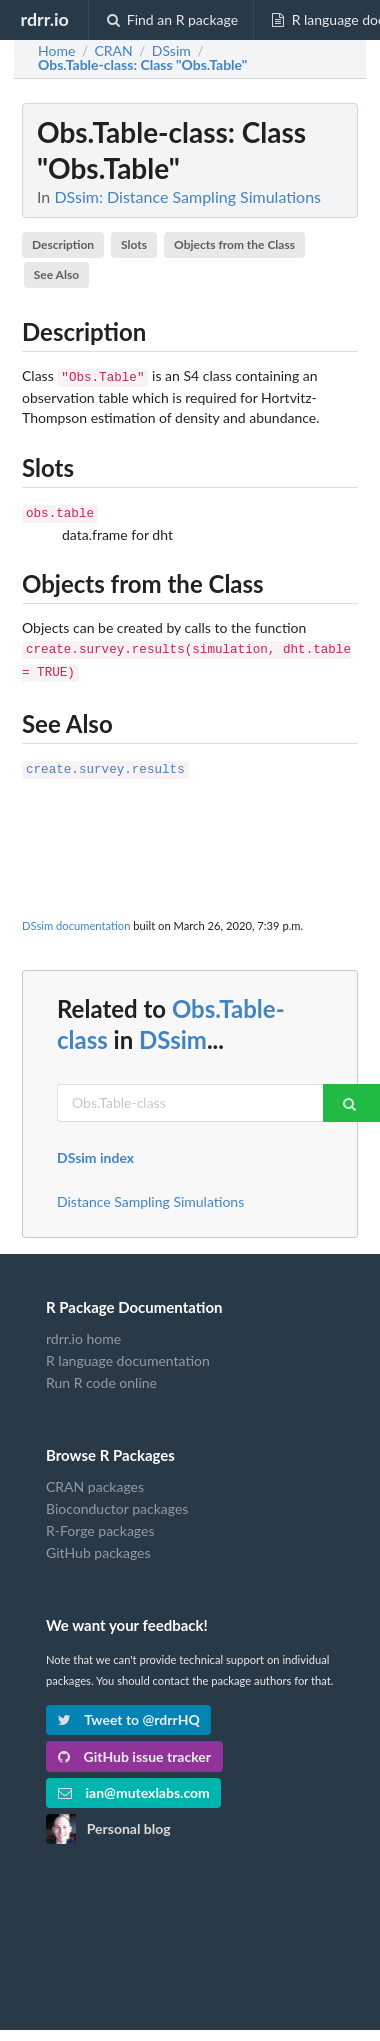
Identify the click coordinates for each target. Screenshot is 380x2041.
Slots (134, 244)
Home (56, 51)
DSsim (173, 1029)
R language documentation (128, 1350)
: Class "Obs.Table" (142, 65)
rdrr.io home (83, 1329)
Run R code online (101, 1372)
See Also (56, 274)
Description (63, 244)
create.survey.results (105, 760)
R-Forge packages (100, 1520)
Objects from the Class (234, 244)
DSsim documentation (76, 915)
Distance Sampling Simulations (150, 1192)
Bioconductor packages (117, 1498)
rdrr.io (44, 19)
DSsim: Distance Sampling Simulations (187, 196)
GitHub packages (98, 1542)
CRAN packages (95, 1477)
